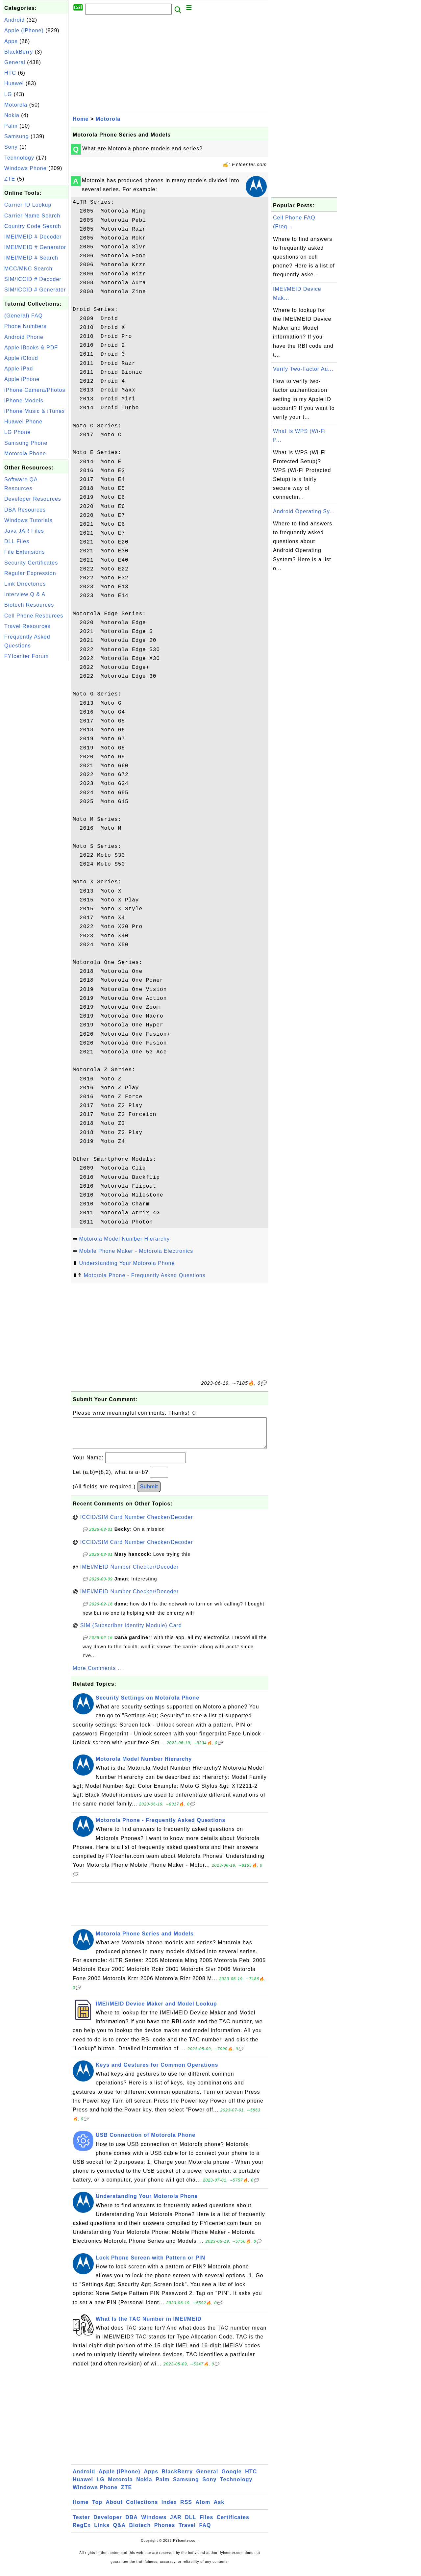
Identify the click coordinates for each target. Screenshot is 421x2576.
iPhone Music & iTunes (34, 411)
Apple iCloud (21, 358)
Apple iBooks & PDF (31, 347)
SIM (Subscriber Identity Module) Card (131, 1632)
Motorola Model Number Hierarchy (124, 1239)
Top (97, 2509)
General (14, 62)
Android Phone (23, 337)
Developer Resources (32, 499)
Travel (187, 2532)
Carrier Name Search (32, 215)
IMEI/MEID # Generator (35, 247)
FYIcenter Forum (26, 656)
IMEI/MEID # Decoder (33, 237)
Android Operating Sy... (304, 511)
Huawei (14, 83)
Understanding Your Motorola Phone (127, 1263)
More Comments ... (98, 1675)
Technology (19, 158)
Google (232, 2478)
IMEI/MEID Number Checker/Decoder (129, 1573)
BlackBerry (18, 52)
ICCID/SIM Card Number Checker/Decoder (136, 1524)
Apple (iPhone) (24, 30)
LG (8, 94)
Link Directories (25, 584)
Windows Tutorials (28, 520)
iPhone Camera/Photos (34, 390)
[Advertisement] (35, 761)
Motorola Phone (25, 453)
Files (206, 2524)
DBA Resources (25, 510)
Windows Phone (25, 168)
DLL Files (16, 541)
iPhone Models (23, 400)
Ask (219, 2509)
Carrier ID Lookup (27, 205)
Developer (107, 2524)
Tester (81, 2524)
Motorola (15, 105)
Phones (164, 2532)
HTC (10, 73)
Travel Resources (27, 626)
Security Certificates (31, 563)
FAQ (205, 2532)
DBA (131, 2524)
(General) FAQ (23, 315)
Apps (10, 41)
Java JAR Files (24, 531)
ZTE (9, 179)
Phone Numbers (25, 326)
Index (169, 2509)
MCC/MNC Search (28, 268)
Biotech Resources (29, 605)
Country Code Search (32, 226)
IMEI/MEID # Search (31, 258)
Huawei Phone (23, 421)
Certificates (233, 2524)
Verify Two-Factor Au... (303, 369)
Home (80, 119)
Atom (202, 2509)
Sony (10, 147)
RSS (186, 2509)
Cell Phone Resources (33, 616)
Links (102, 2532)
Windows (153, 2524)
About (114, 2509)
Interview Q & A (24, 594)
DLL (190, 2524)
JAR (176, 2524)
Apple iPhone (21, 379)
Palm (10, 126)
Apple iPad (18, 368)
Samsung (16, 136)
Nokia (11, 115)
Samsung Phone (25, 443)
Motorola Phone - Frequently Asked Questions (144, 1275)
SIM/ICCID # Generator (35, 289)
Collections (142, 2509)
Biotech (140, 2532)
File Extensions (24, 552)
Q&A (119, 2532)
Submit (149, 1493)
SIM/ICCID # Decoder (33, 279)
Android (14, 20)
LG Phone (17, 432)
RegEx (82, 2532)
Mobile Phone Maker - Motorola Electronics (136, 1251)
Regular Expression (30, 573)
